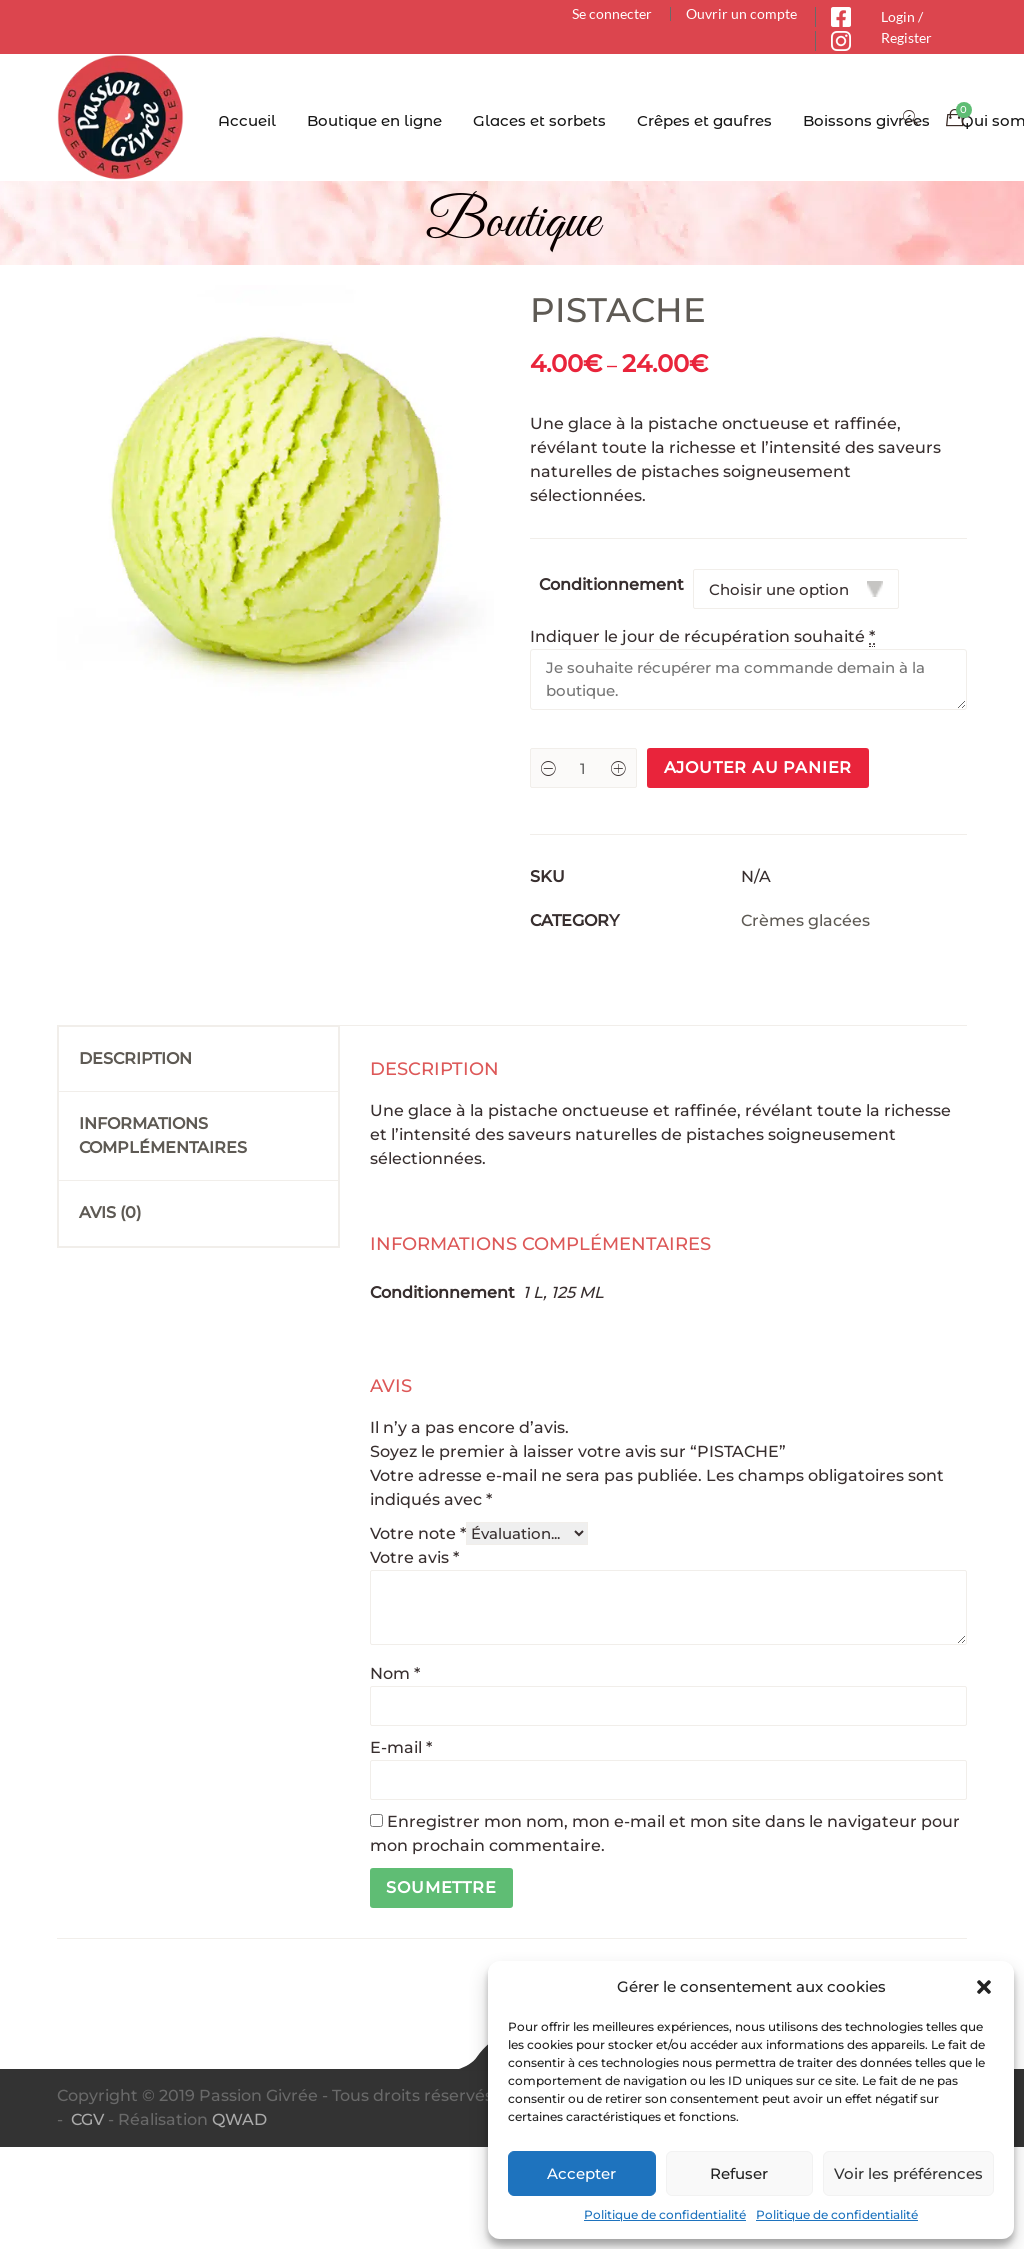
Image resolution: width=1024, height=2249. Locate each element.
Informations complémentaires (163, 1135)
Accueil (247, 120)
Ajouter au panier (758, 767)
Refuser (739, 2173)
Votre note (418, 1533)
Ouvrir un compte (741, 13)
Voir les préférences (908, 2173)
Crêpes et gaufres (704, 120)
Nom (395, 1673)
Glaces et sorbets (539, 120)
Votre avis (414, 1557)
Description (135, 1058)
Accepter (581, 2173)
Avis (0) (110, 1212)
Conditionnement (611, 584)
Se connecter (612, 13)
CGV (87, 2119)
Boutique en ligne (374, 120)
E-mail (401, 1747)
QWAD (239, 2119)
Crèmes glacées (805, 920)
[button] (984, 1987)
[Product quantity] (583, 768)
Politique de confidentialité (665, 2214)
